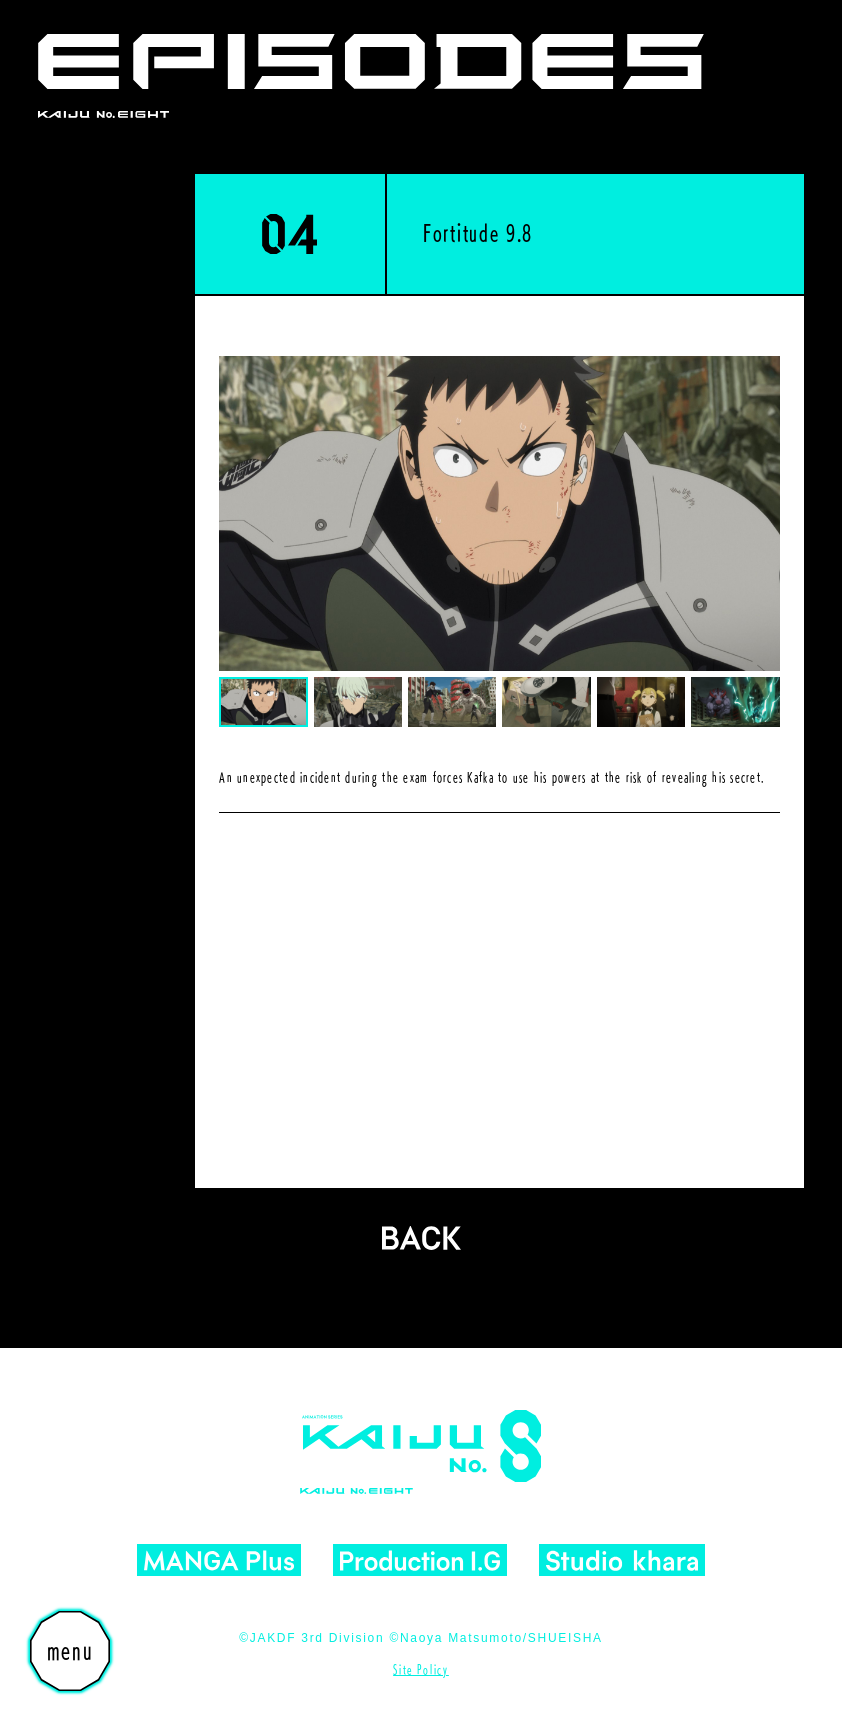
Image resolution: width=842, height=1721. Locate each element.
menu (70, 1650)
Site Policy (421, 1669)
